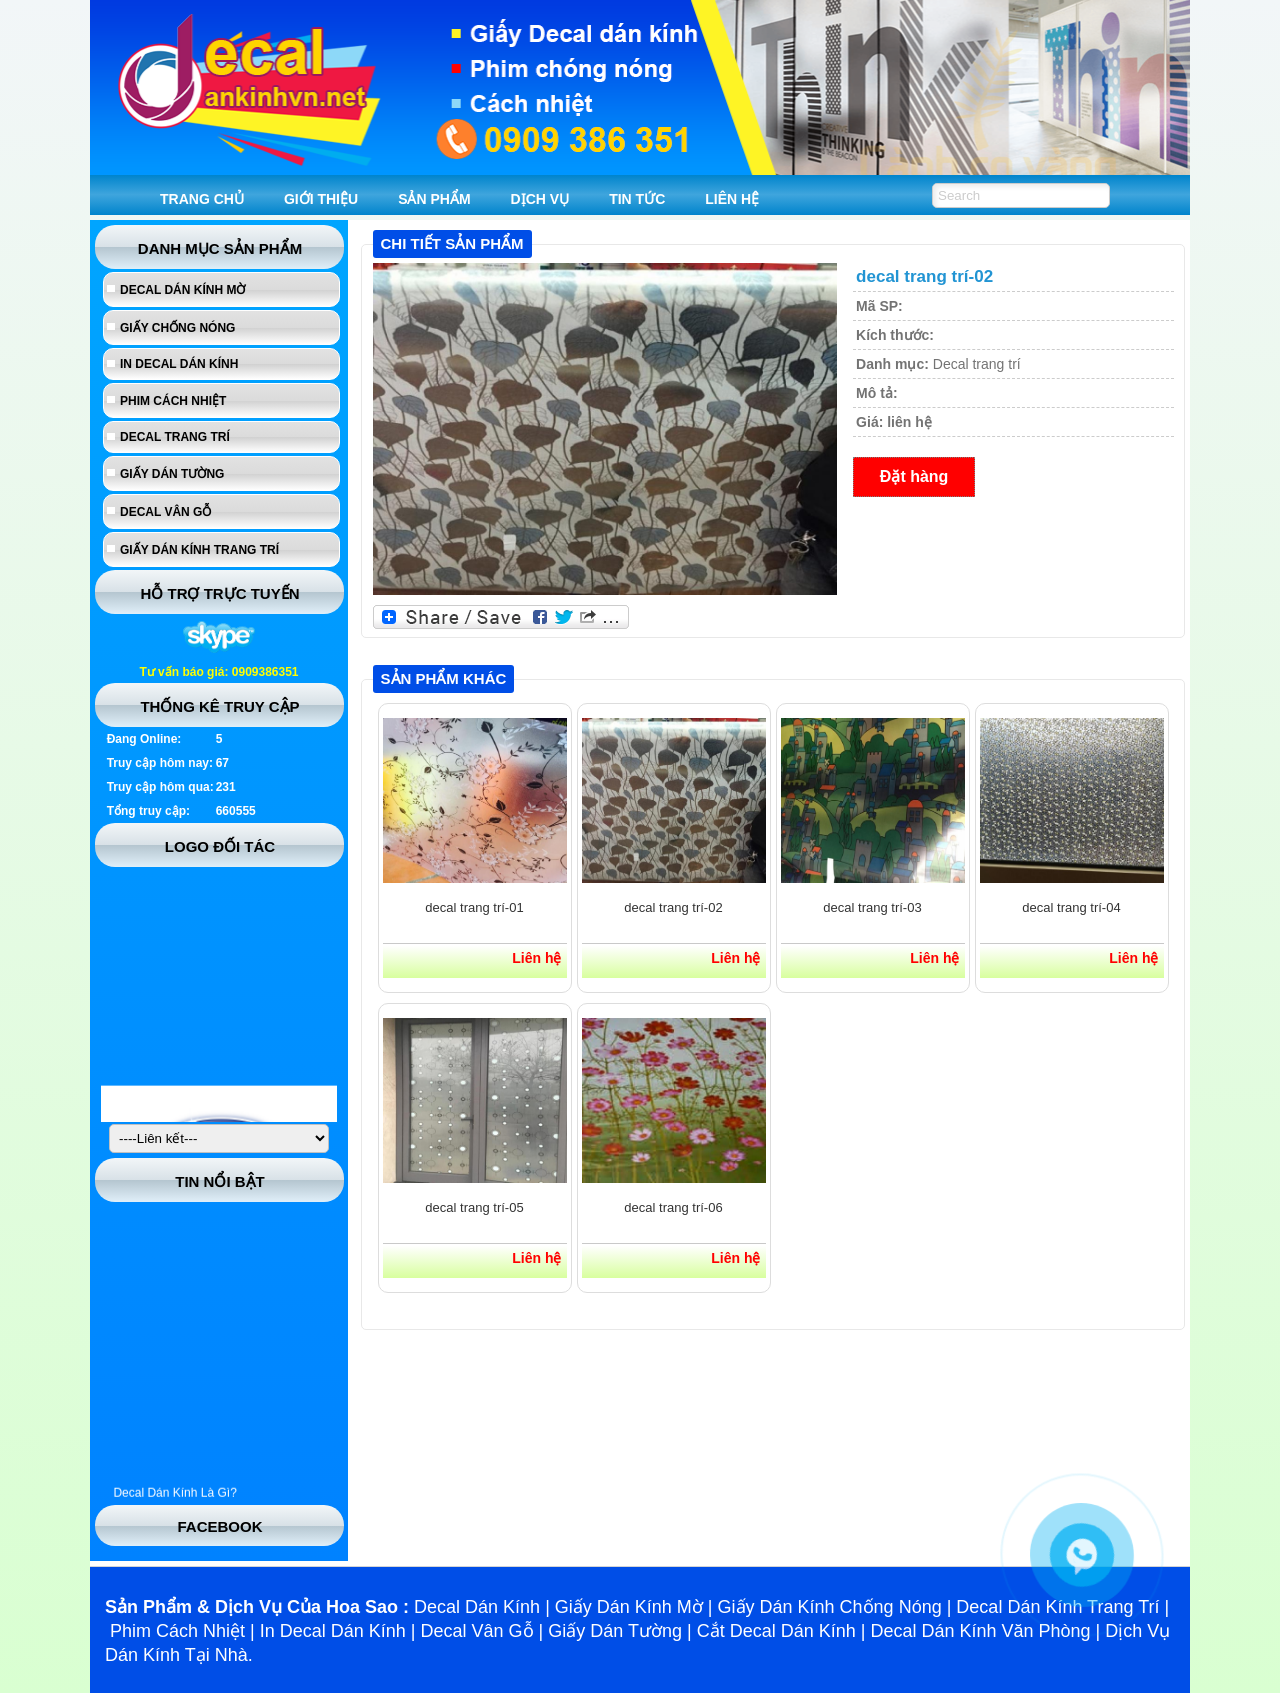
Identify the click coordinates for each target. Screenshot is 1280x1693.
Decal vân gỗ (165, 512)
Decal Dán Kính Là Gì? (174, 1499)
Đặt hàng (914, 476)
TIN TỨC (637, 199)
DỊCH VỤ (540, 199)
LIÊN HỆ (732, 199)
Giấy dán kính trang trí (199, 550)
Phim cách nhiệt (173, 401)
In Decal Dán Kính (179, 364)
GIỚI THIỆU (321, 199)
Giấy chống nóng (177, 328)
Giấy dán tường (172, 474)
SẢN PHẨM (434, 199)
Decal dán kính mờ (182, 290)
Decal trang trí (175, 437)
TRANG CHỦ (202, 199)
